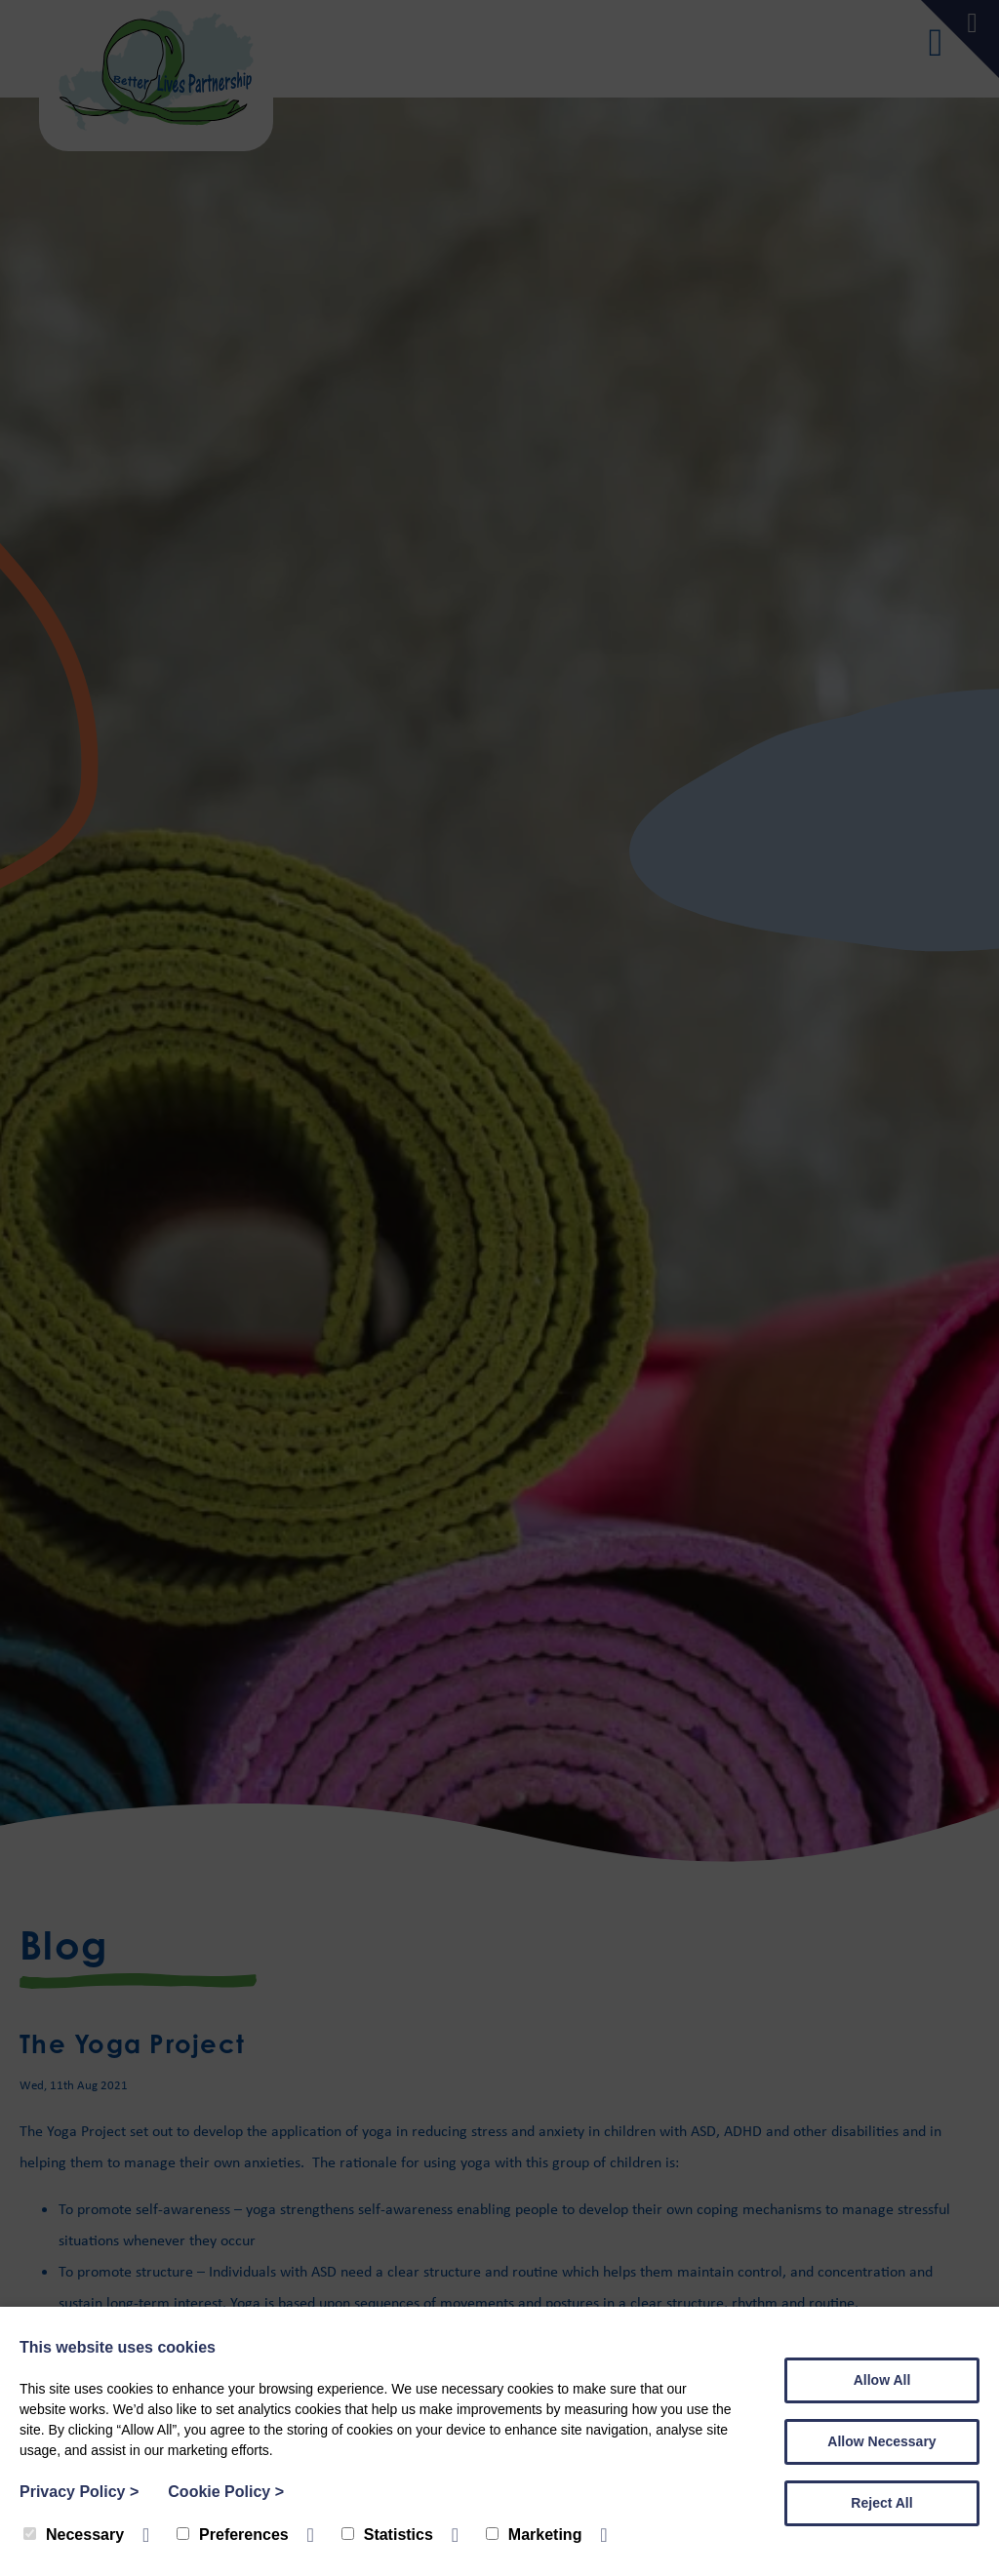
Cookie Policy (226, 2491)
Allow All (882, 2380)
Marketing (534, 2534)
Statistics (387, 2534)
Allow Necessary (881, 2441)
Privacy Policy (79, 2491)
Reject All (881, 2503)
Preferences (233, 2534)
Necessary (73, 2534)
